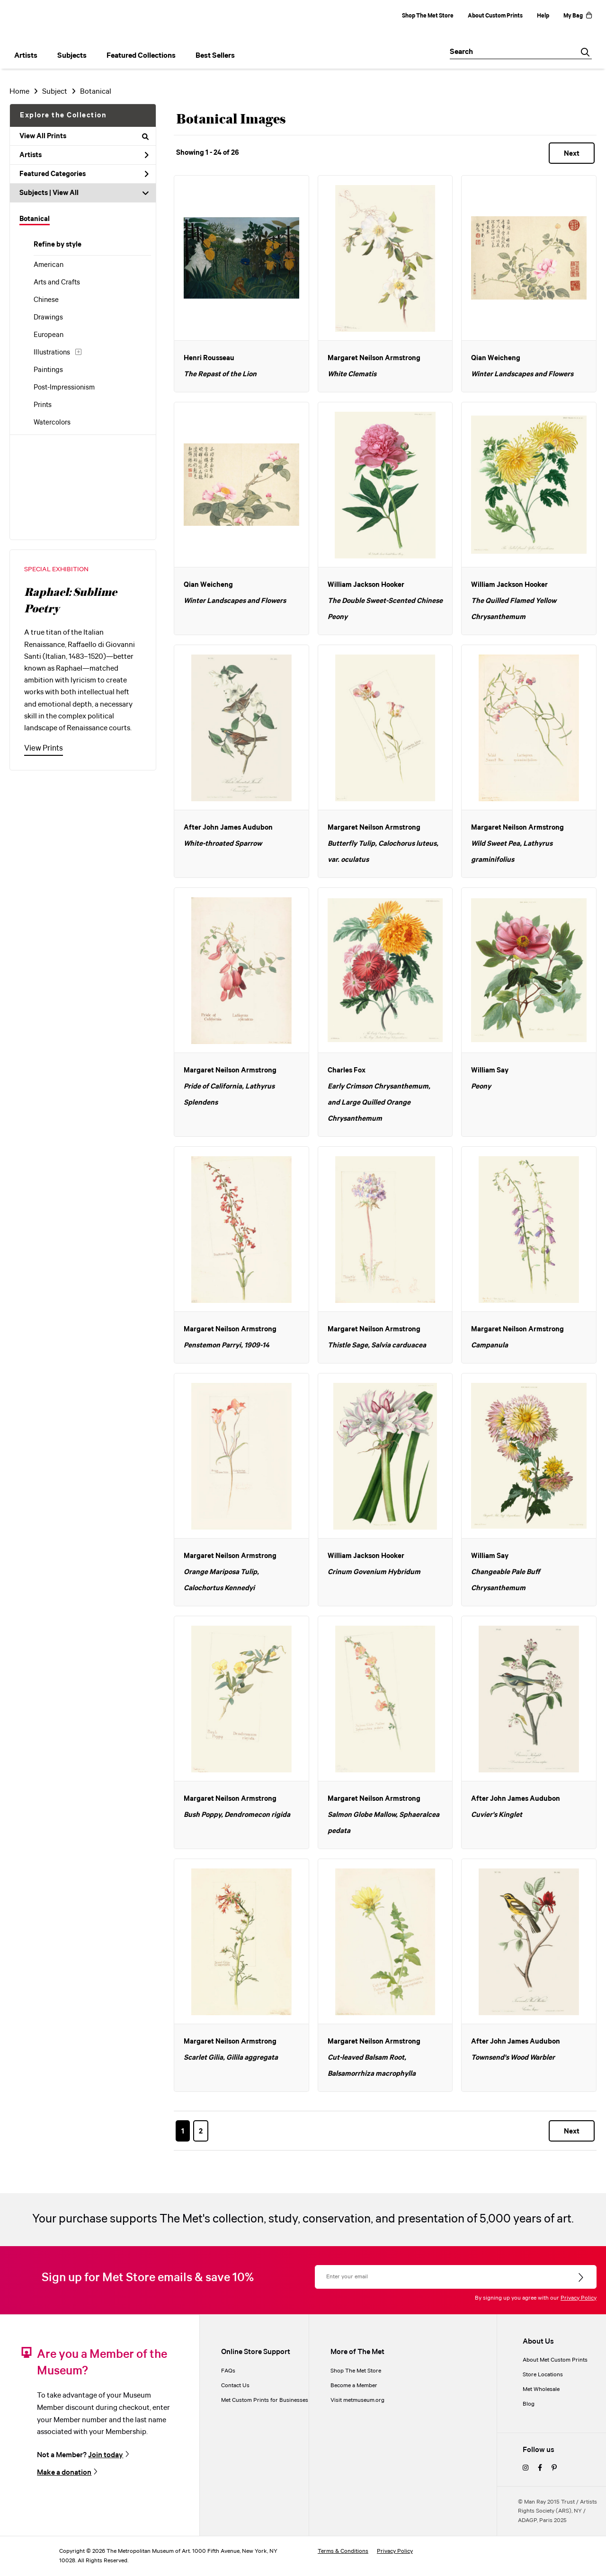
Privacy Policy (579, 2298)
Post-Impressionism (64, 387)
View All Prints (84, 136)
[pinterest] (554, 2468)
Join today (105, 2455)
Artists (84, 155)
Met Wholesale (541, 2389)
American (48, 265)
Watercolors (52, 422)
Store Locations (543, 2375)
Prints (43, 405)
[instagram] (525, 2468)
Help (543, 16)
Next (571, 154)
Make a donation (64, 2472)
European (48, 335)
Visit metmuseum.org (357, 2400)
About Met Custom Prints (555, 2360)
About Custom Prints (495, 16)
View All (66, 193)
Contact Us (235, 2385)
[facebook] (540, 2468)
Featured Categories (84, 174)
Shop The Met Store (428, 16)
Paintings (48, 370)
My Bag (577, 16)
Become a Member (353, 2385)
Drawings (48, 317)
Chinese (46, 300)
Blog (529, 2404)
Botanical (34, 219)
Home (19, 92)
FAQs (228, 2371)
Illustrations (52, 352)
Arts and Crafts (57, 282)
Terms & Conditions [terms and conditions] (343, 2551)
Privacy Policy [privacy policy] (395, 2551)
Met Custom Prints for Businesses (264, 2400)
